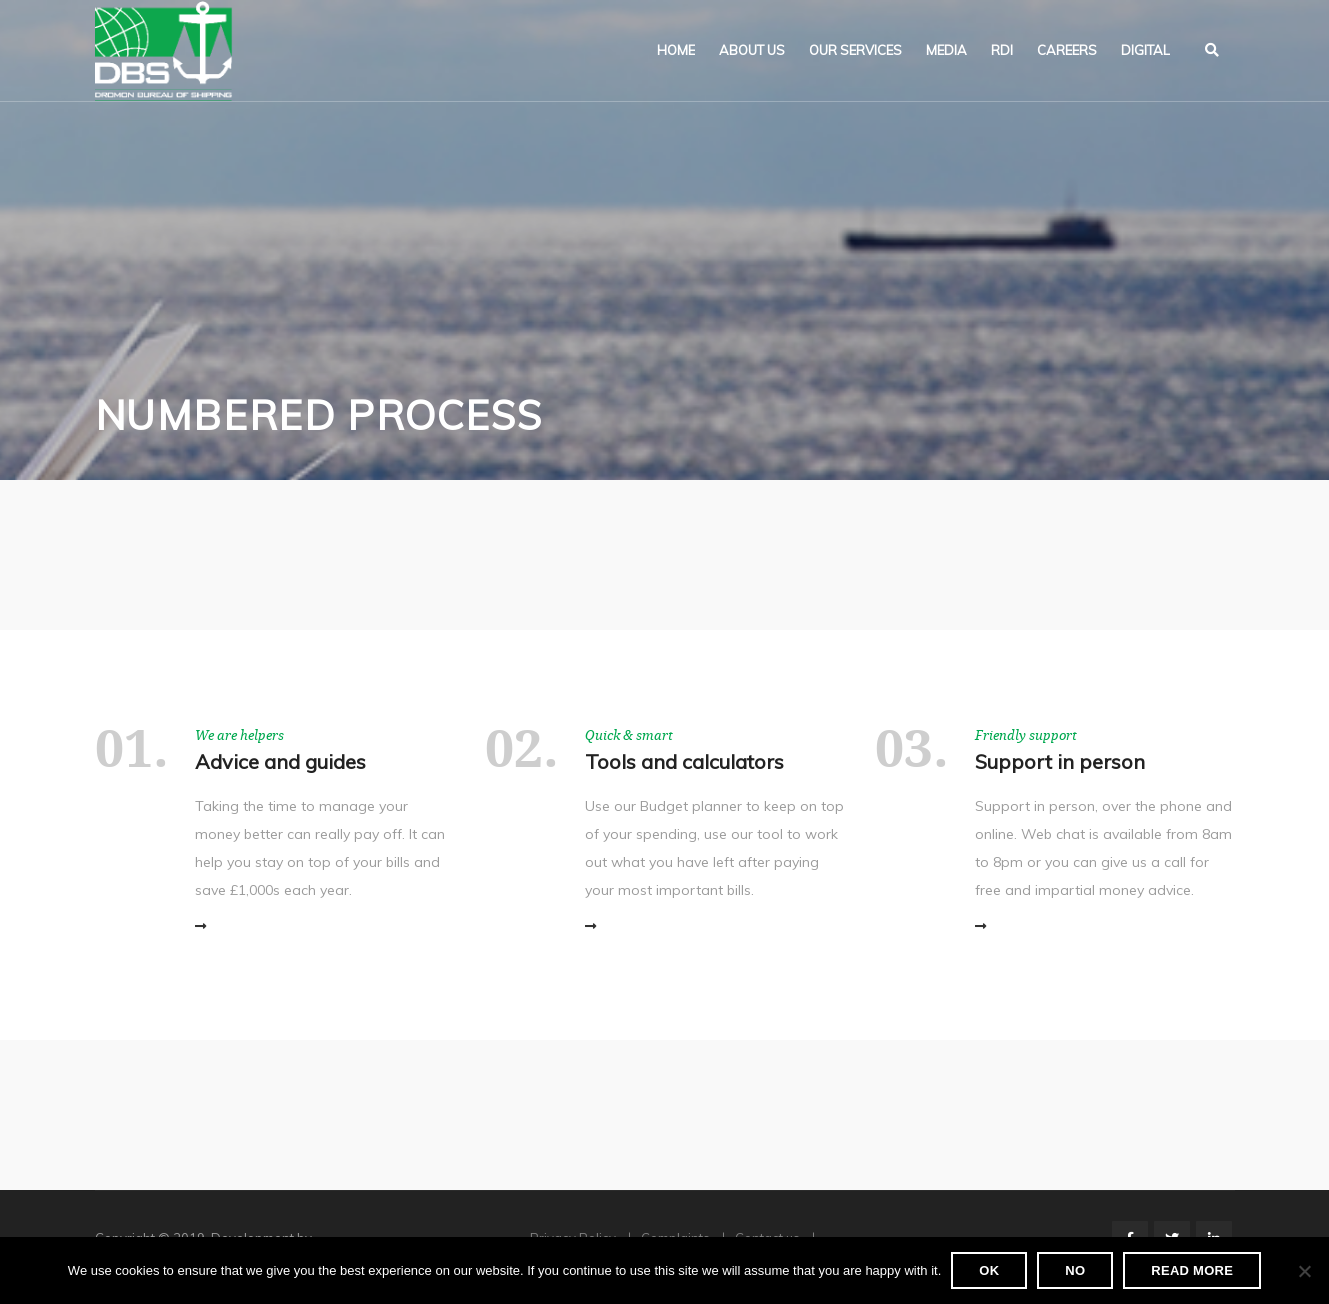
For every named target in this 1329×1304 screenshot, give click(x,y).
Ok (989, 1270)
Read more (1192, 1270)
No (1075, 1270)
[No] (1304, 1271)
